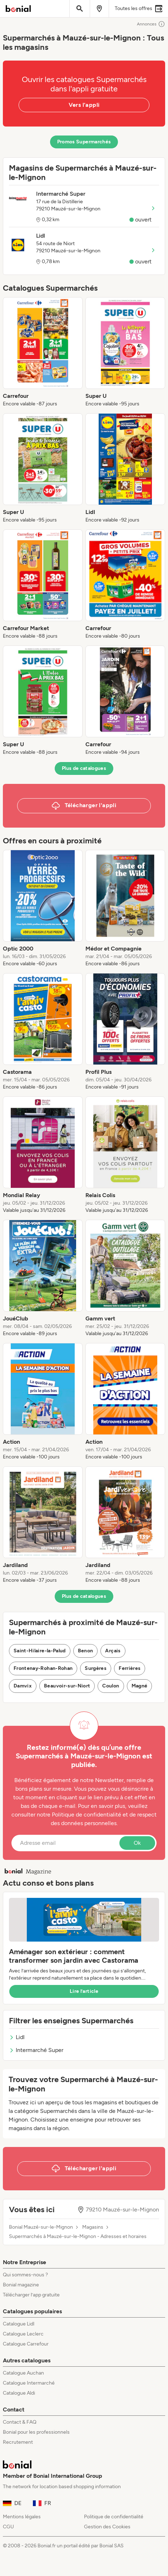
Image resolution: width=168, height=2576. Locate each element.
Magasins (92, 2227)
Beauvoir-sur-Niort (67, 1686)
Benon (85, 1651)
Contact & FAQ (19, 2422)
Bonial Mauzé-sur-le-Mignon (41, 2227)
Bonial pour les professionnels (36, 2432)
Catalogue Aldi (19, 2393)
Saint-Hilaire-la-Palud (40, 1651)
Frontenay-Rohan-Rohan (43, 1668)
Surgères (96, 1668)
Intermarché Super (36, 2050)
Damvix (23, 1686)
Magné (140, 1686)
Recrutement (18, 2442)
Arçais (112, 1651)
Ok (137, 1842)
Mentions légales (22, 2517)
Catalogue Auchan (23, 2373)
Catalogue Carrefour (26, 2344)
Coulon (110, 1686)
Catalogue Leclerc (23, 2334)
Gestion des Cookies (107, 2527)
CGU (8, 2527)
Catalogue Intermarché (29, 2383)
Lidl (17, 2037)
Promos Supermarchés (84, 142)
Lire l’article (84, 1991)
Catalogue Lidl (18, 2324)
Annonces (151, 24)
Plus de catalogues (84, 768)
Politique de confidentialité (113, 2517)
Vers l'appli (84, 104)
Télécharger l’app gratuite (31, 2295)
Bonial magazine (21, 2285)
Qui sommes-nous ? (25, 2275)
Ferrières (129, 1668)
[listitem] (43, 352)
